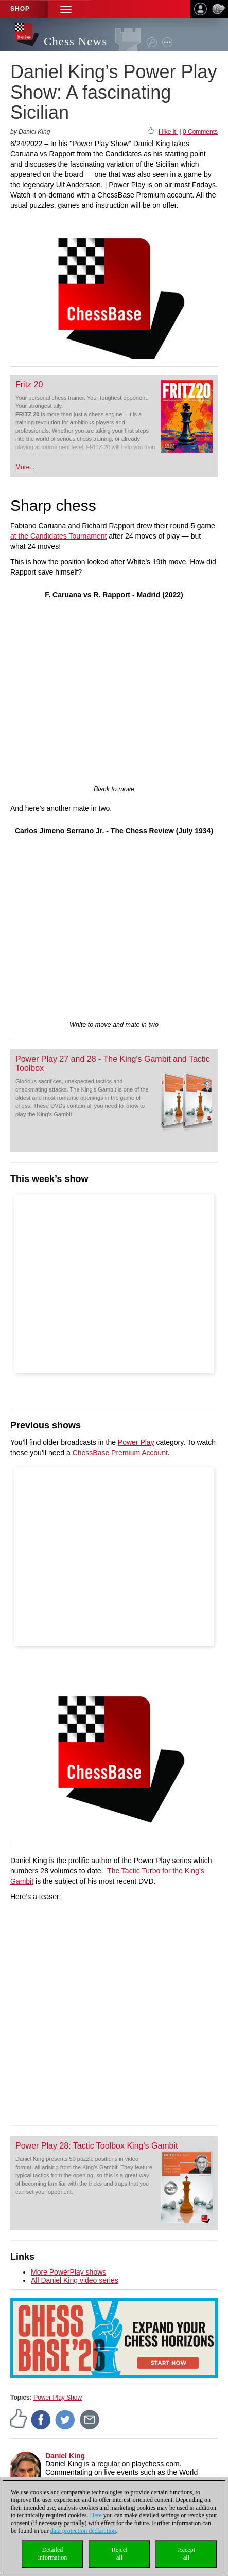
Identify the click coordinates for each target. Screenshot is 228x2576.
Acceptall (186, 2553)
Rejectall (120, 2553)
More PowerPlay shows (68, 2272)
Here (96, 2515)
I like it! (168, 131)
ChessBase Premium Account (120, 1452)
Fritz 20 (29, 384)
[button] (66, 9)
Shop (20, 8)
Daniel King (65, 2456)
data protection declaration (83, 2530)
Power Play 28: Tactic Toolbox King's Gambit (96, 2145)
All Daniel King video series (74, 2280)
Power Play (136, 1442)
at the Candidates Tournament (58, 536)
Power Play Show (57, 2397)
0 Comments (200, 131)
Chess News (75, 41)
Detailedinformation (52, 2553)
